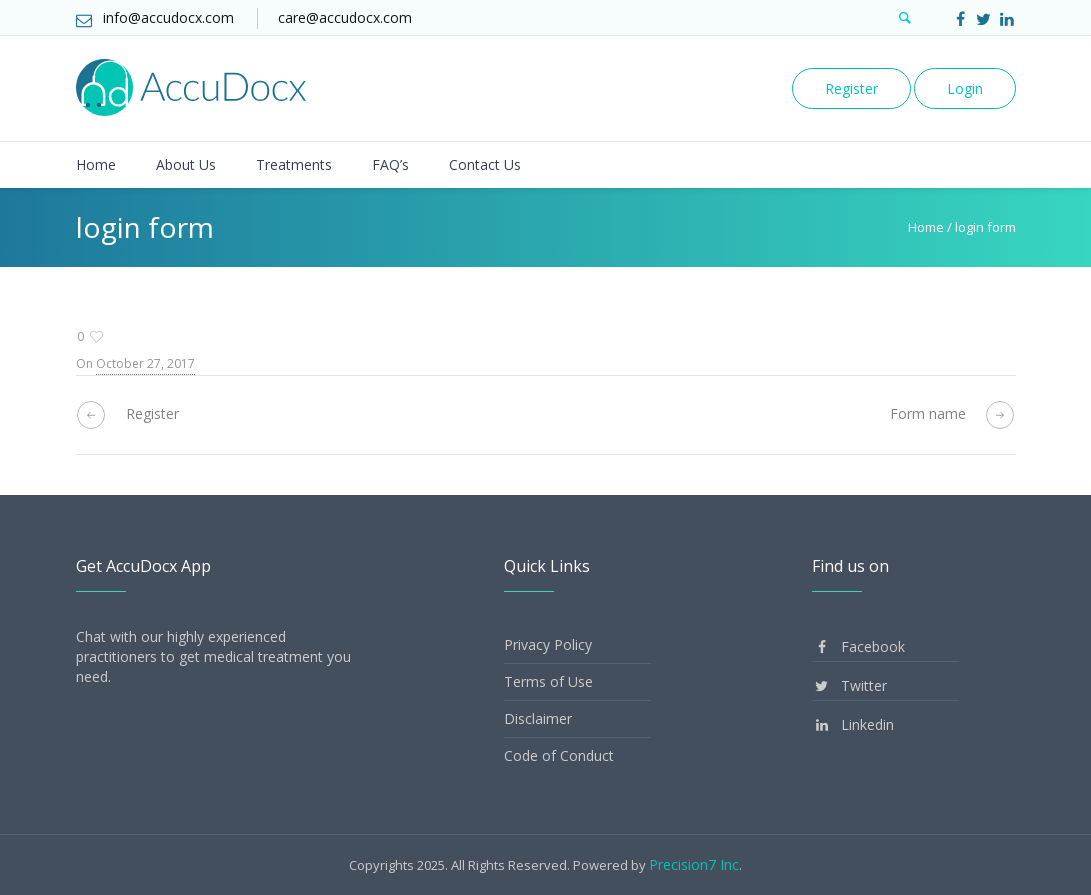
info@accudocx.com (168, 17)
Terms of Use (548, 681)
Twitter (849, 685)
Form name (928, 413)
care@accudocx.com (345, 17)
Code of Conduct (559, 755)
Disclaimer (538, 718)
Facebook (858, 646)
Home (926, 227)
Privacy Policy (548, 644)
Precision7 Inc (694, 864)
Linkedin (853, 724)
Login (965, 88)
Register (851, 88)
